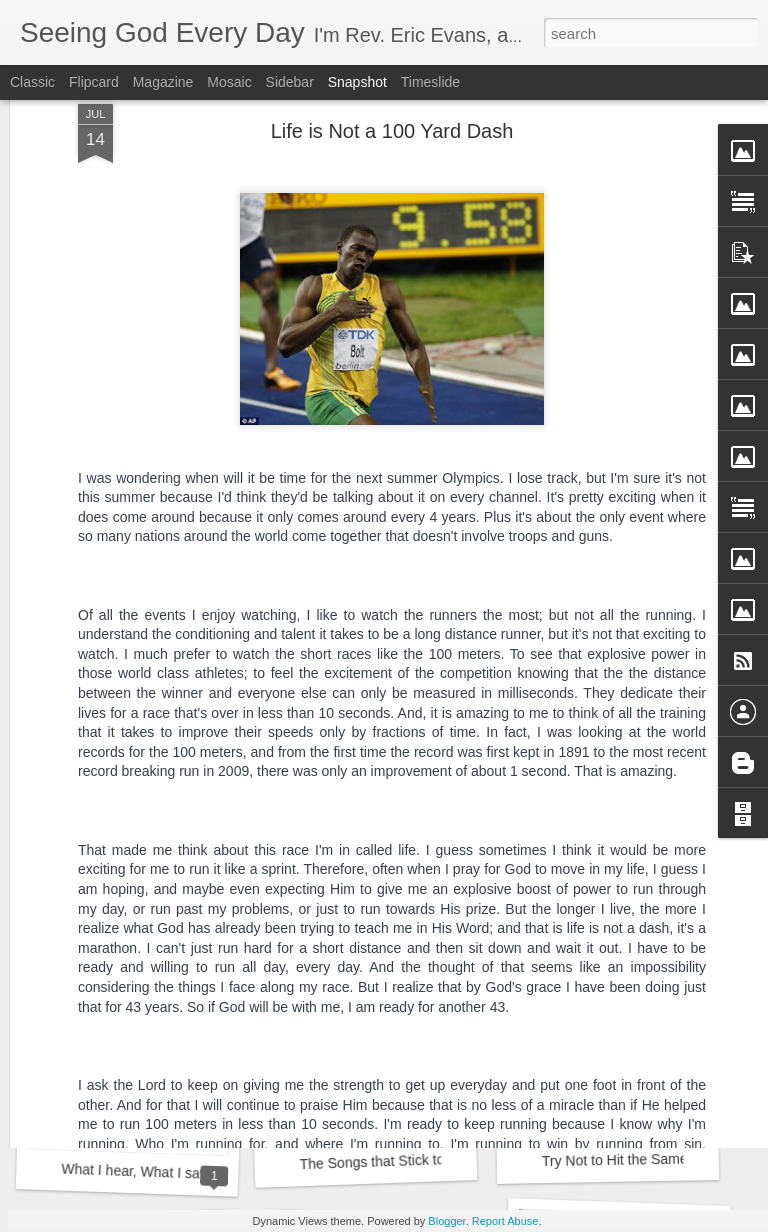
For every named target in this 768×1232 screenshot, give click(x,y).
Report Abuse (505, 1221)
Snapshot (357, 82)
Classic (32, 82)
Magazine (163, 82)
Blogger (446, 1221)
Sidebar (290, 82)
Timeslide (430, 82)
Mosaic (229, 82)
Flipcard (94, 82)
